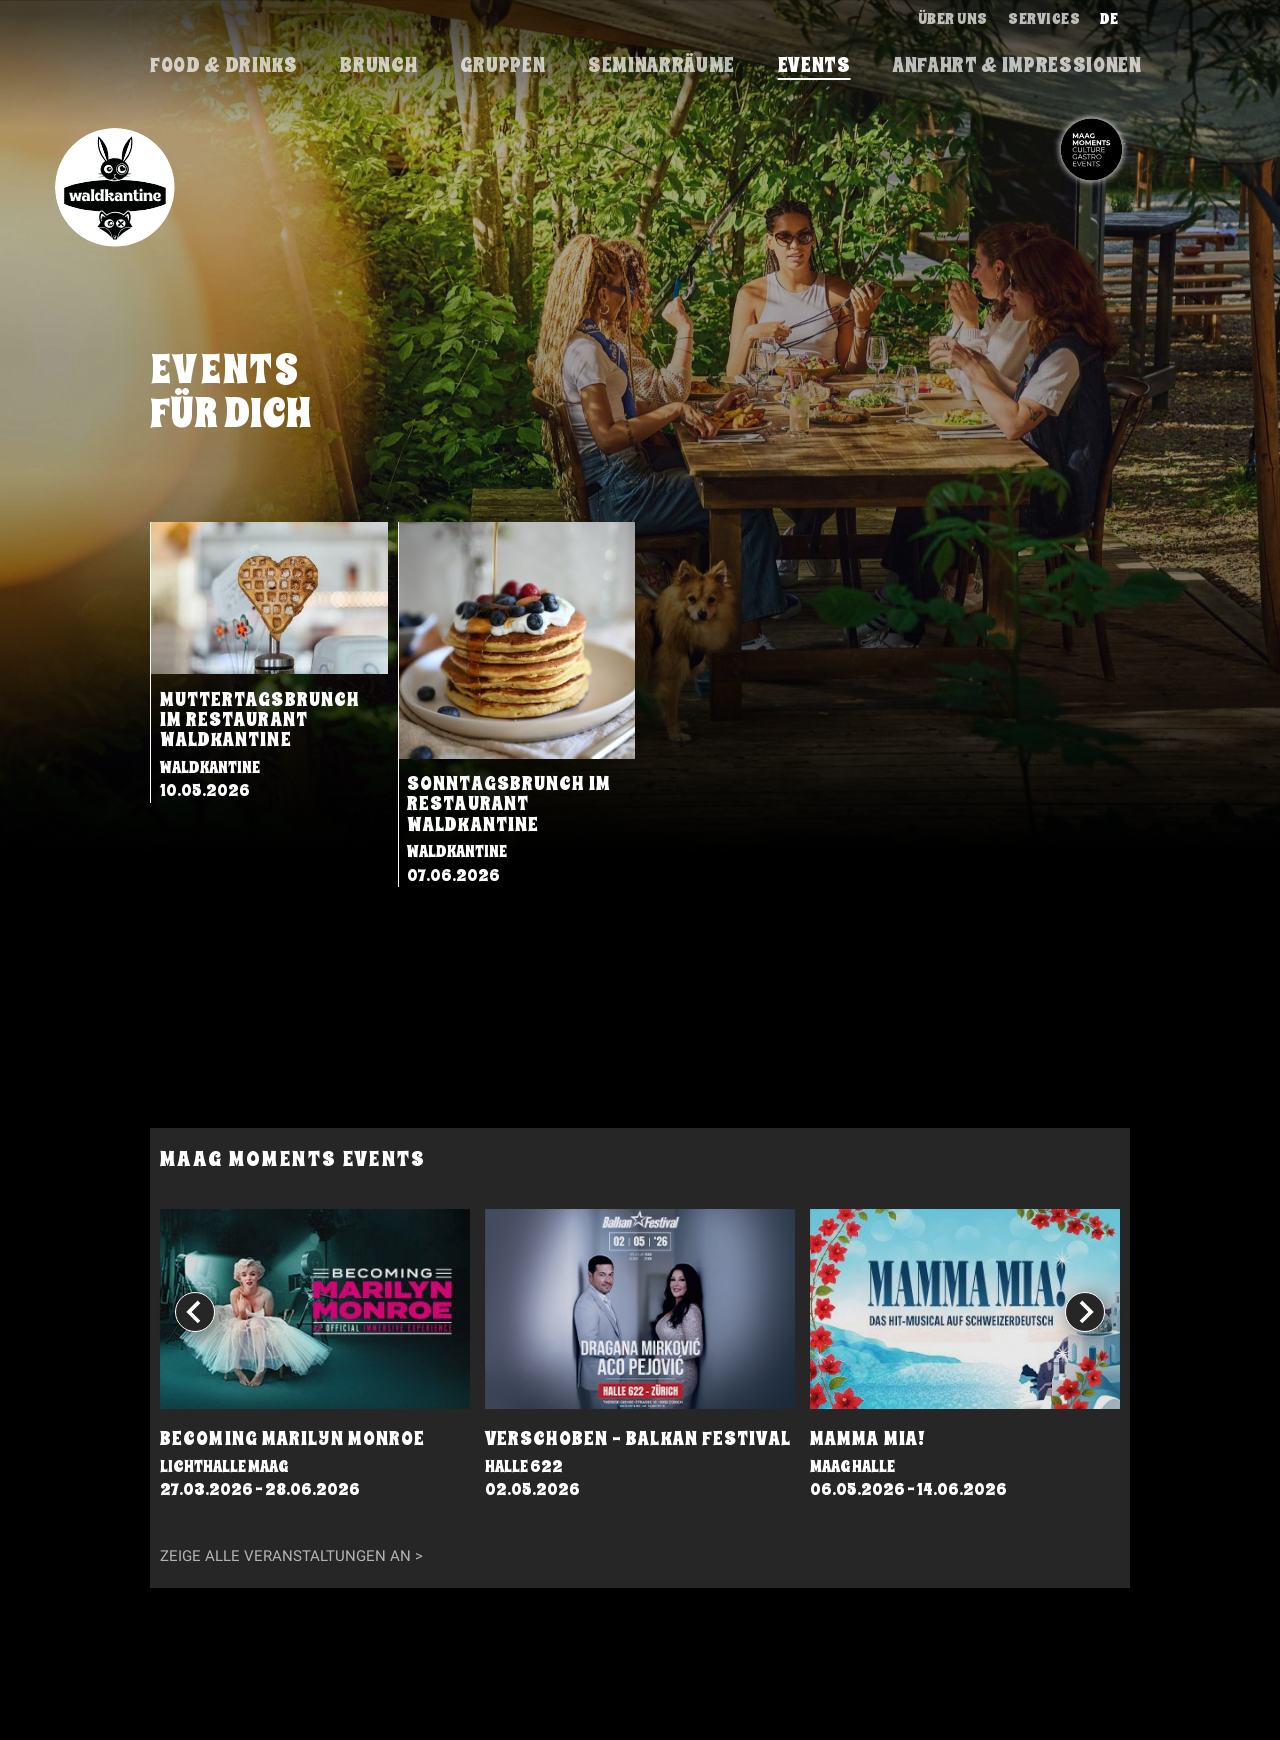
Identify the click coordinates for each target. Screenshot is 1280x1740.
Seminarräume (661, 65)
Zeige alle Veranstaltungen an (285, 1556)
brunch (378, 65)
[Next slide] (1085, 1312)
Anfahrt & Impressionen (1017, 65)
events (814, 65)
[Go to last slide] (195, 1312)
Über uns (953, 19)
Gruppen (503, 65)
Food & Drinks (224, 65)
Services (1044, 19)
